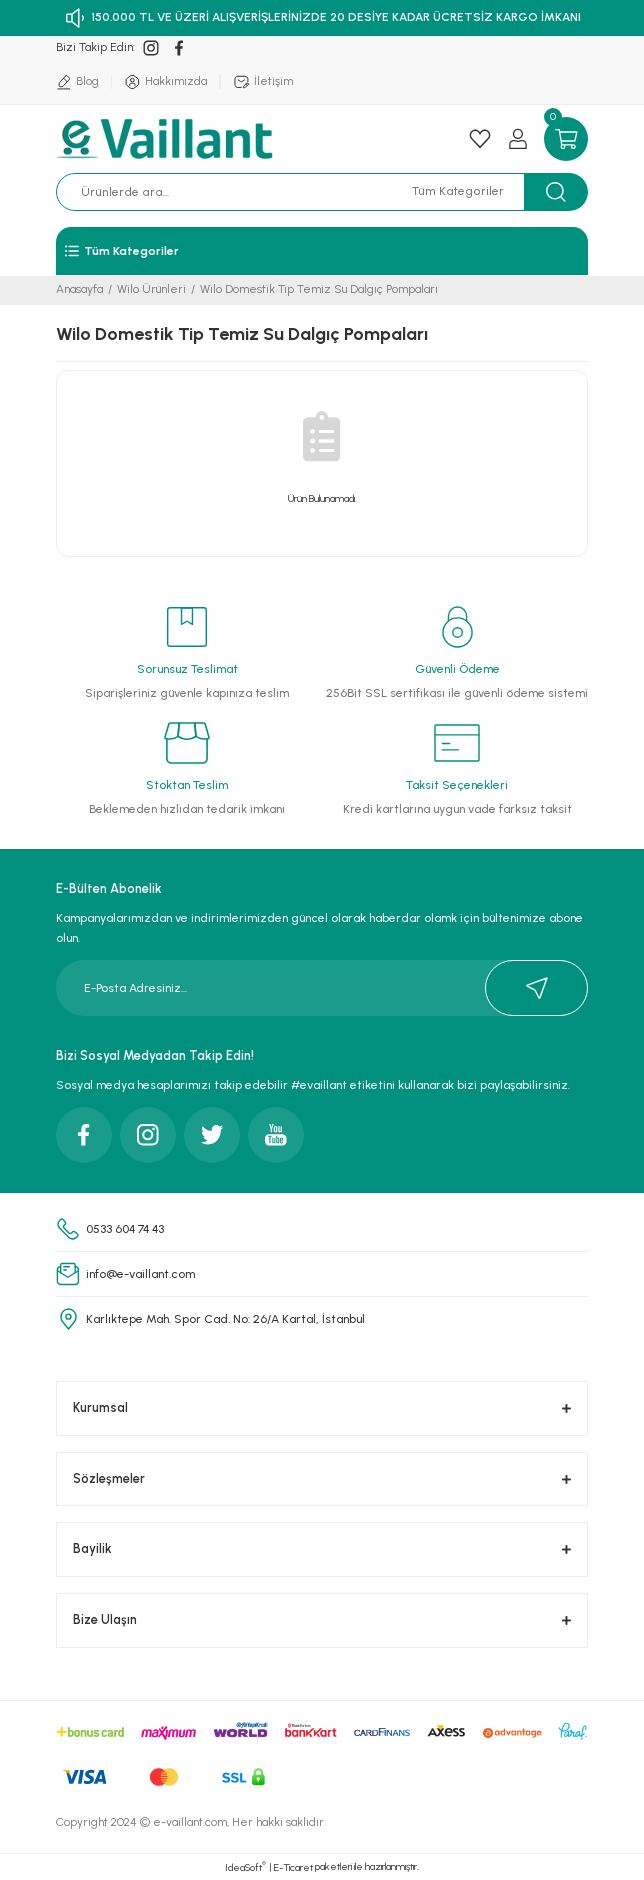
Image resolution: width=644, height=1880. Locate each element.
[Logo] (167, 139)
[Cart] (566, 139)
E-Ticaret (293, 1867)
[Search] (243, 192)
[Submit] (536, 988)
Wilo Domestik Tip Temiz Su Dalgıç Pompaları (319, 289)
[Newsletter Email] (322, 988)
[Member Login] (518, 139)
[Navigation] (322, 251)
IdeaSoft (245, 1867)
